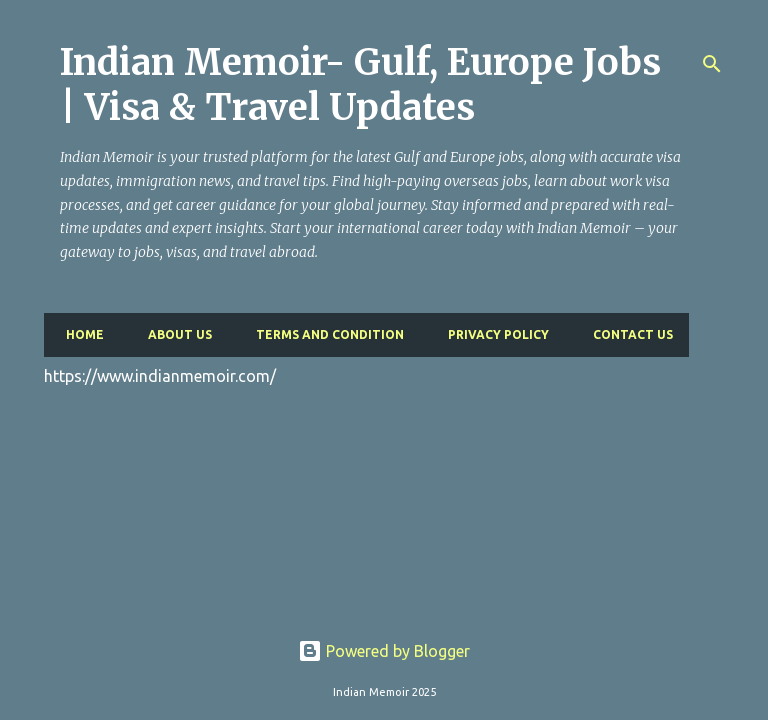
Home (79, 334)
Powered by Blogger (384, 651)
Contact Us (627, 334)
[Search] (712, 64)
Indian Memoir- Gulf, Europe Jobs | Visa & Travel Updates (360, 85)
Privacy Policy (492, 334)
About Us (174, 334)
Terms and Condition (324, 334)
